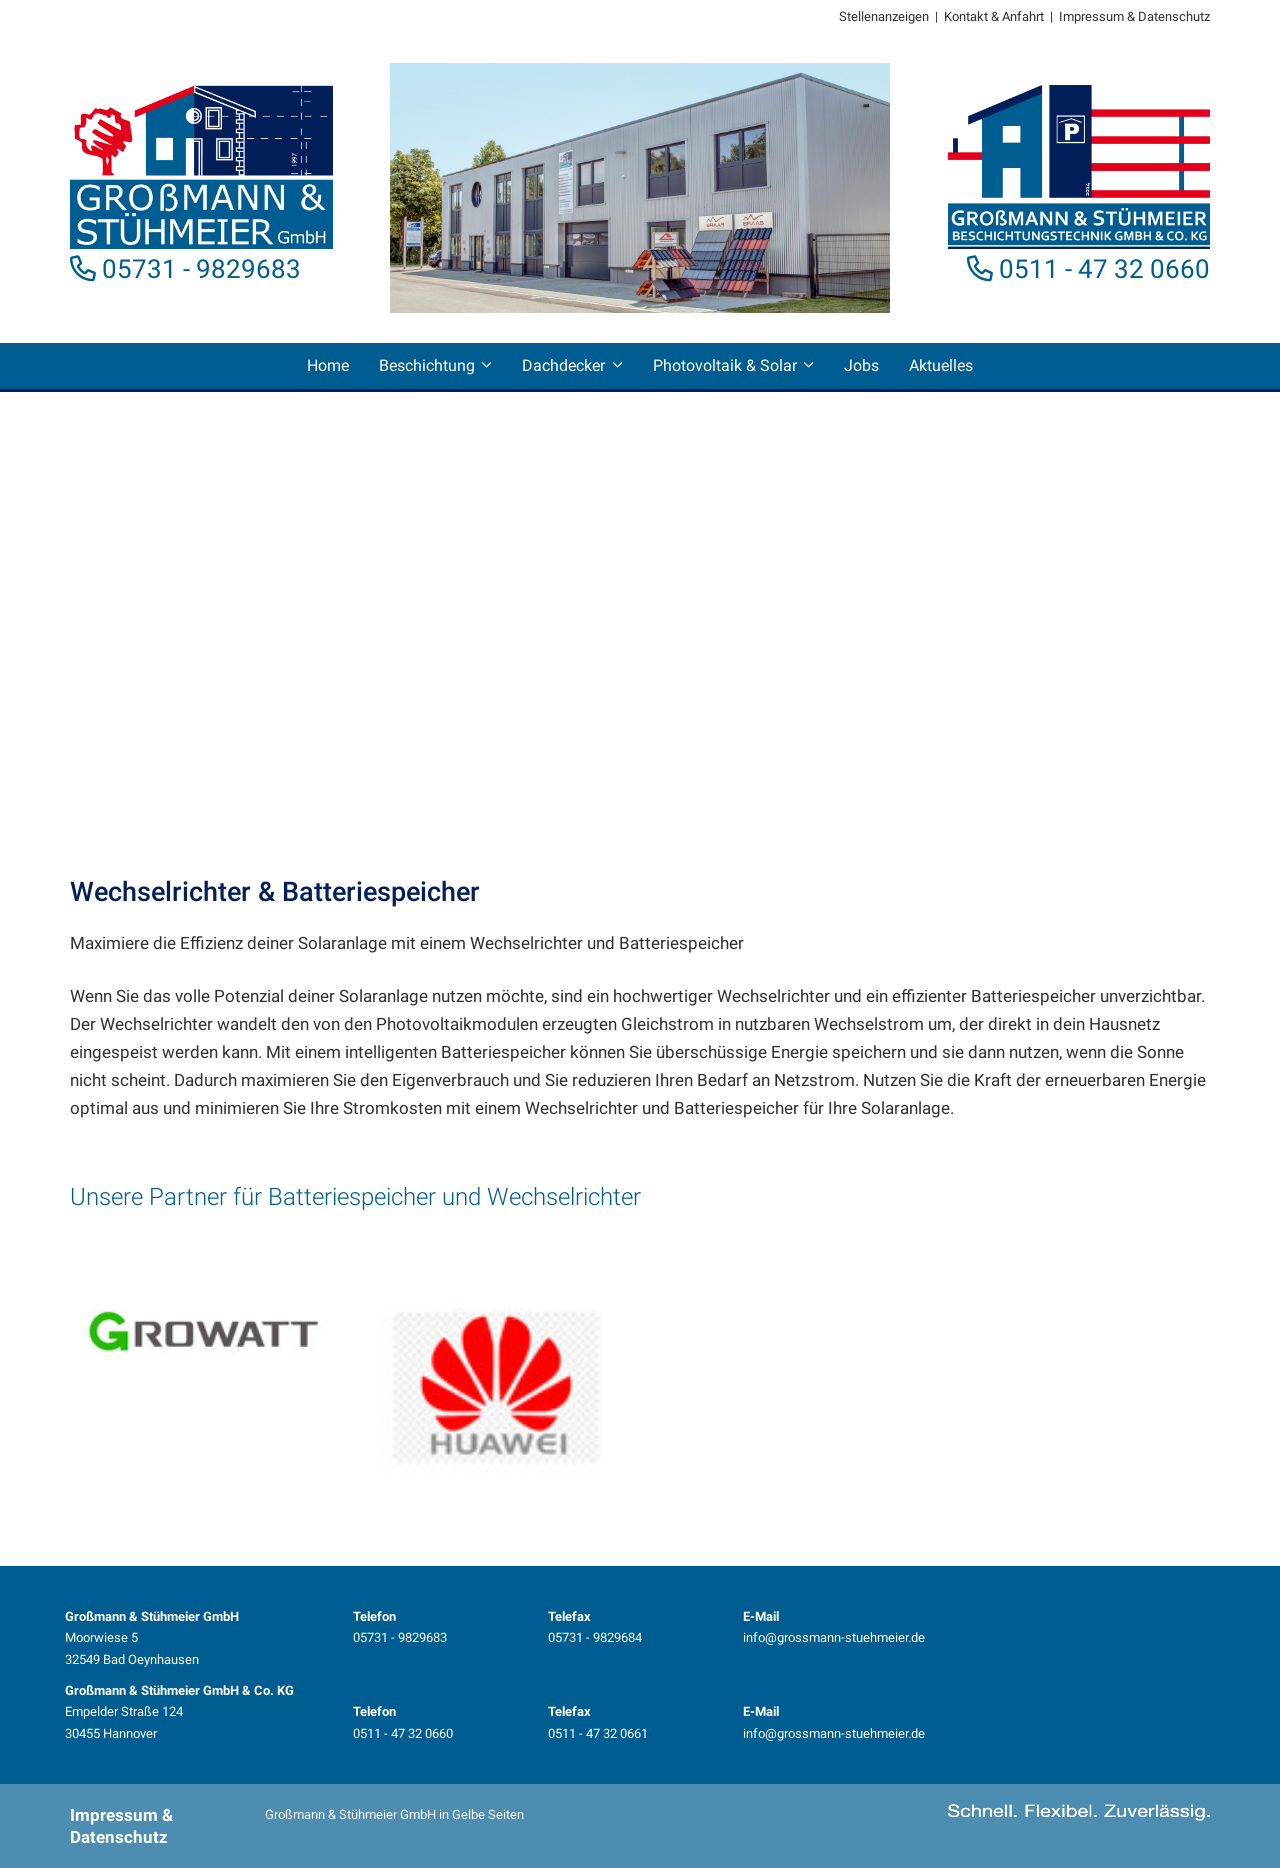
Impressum (1091, 16)
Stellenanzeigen (884, 16)
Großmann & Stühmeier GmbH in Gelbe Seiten (394, 1814)
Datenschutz (1174, 16)
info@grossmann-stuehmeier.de (834, 1637)
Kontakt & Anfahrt (994, 16)
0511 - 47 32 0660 (1104, 269)
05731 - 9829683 (201, 269)
